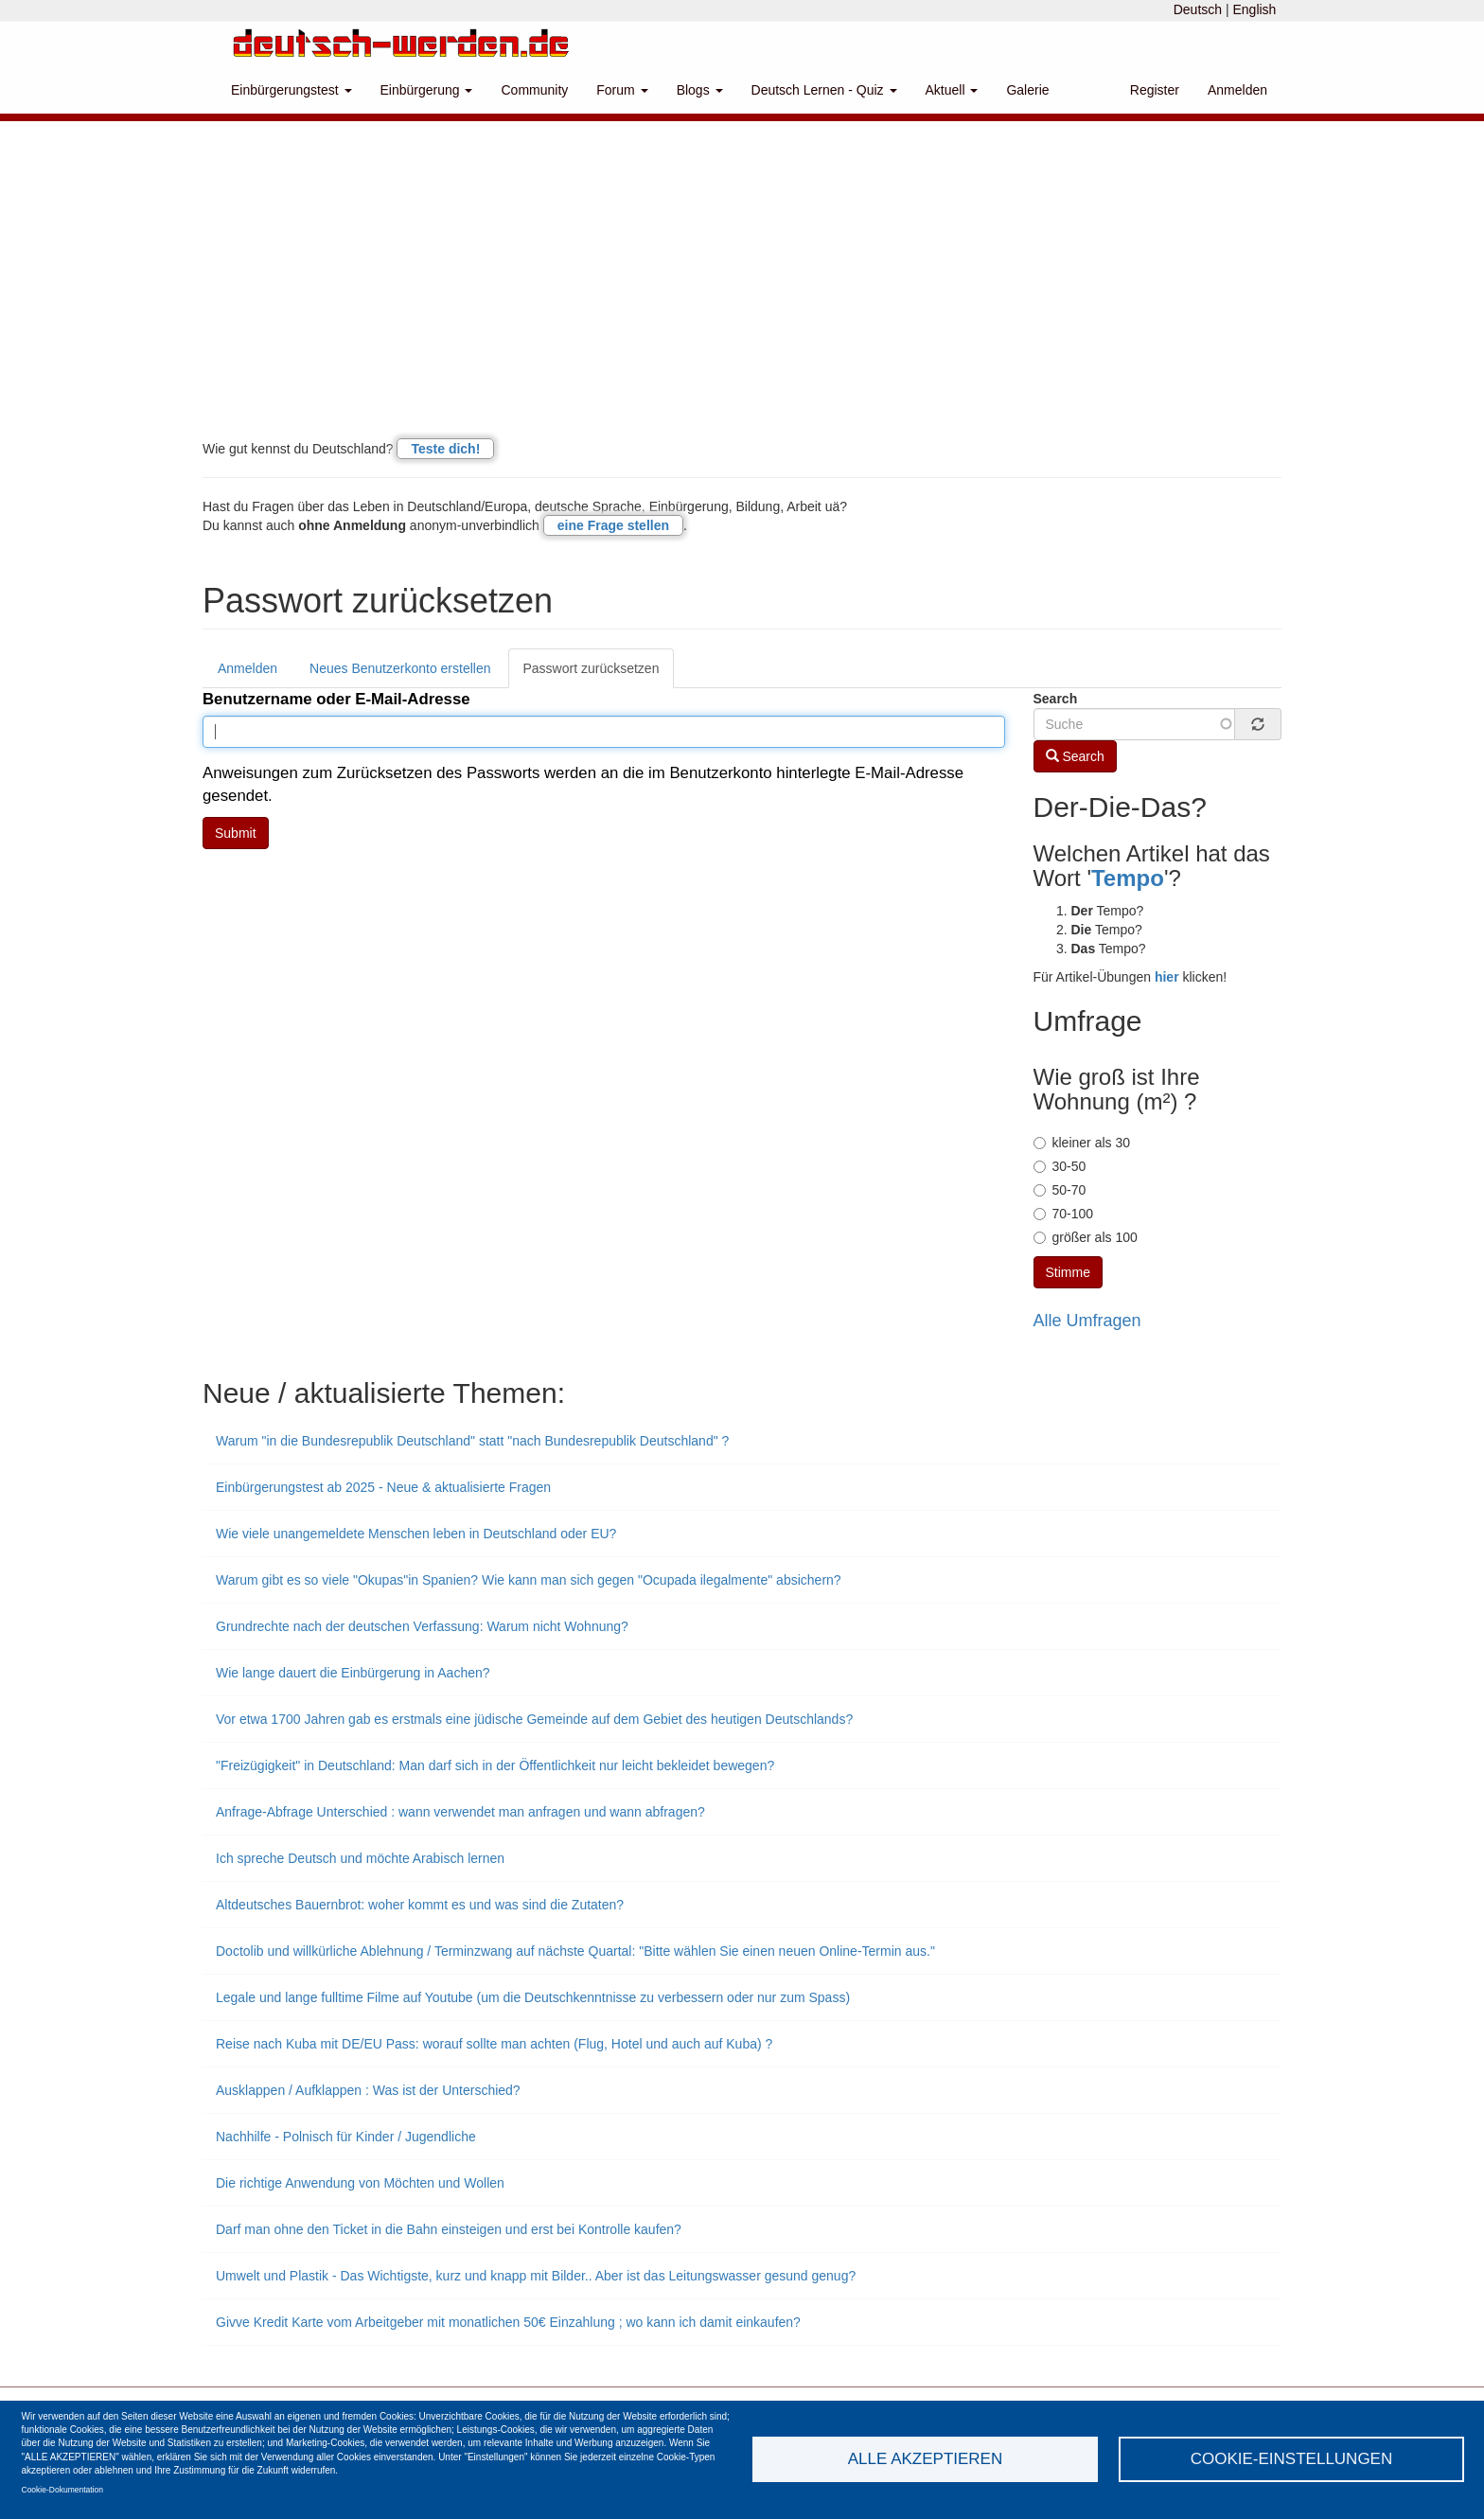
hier (1167, 977)
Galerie (1027, 90)
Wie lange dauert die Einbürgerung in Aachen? (353, 1672)
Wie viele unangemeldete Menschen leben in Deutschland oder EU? (416, 1533)
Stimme (1068, 1272)
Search (1056, 698)
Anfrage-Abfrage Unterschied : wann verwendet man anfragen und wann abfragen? (460, 1811)
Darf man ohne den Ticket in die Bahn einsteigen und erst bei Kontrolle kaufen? (448, 2229)
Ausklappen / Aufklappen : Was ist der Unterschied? (368, 2090)
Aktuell (952, 90)
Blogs (700, 90)
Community (534, 90)
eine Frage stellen (613, 525)
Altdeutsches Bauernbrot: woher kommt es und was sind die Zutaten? (420, 1904)
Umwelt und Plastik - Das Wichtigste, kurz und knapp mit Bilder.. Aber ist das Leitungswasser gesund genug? (536, 2275)
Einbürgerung (426, 90)
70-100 (1064, 1213)
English (1254, 9)
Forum (621, 90)
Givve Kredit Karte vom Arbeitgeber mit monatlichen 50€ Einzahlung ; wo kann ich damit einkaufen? (508, 2322)
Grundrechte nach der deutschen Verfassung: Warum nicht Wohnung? (422, 1626)
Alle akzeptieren (925, 2459)
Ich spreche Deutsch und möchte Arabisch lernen (360, 1858)
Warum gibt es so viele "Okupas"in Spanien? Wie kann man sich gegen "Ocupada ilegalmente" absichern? (528, 1580)
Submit (235, 833)
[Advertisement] (742, 293)
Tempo (1127, 878)
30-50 (1060, 1166)
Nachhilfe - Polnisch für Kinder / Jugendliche (346, 2136)
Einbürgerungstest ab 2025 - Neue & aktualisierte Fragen (383, 1487)
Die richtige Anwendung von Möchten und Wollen (360, 2183)
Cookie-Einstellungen (1292, 2459)
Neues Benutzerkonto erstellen (399, 668)
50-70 (1060, 1189)
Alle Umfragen (1087, 1320)
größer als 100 (1086, 1237)
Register (1154, 90)
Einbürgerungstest (291, 90)
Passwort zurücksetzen (591, 668)
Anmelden (1237, 90)
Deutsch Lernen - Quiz (824, 90)
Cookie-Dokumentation (62, 2489)
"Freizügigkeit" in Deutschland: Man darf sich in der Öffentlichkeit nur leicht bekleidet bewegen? (495, 1765)
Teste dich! (445, 448)
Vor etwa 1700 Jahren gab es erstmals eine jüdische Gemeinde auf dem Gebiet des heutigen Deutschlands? (534, 1719)
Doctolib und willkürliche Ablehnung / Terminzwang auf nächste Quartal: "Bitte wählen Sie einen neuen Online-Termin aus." (575, 1951)
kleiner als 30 (1082, 1142)
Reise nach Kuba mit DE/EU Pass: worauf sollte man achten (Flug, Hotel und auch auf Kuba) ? (494, 2043)
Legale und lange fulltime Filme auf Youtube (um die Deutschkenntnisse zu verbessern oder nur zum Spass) (533, 1997)
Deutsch (1198, 9)
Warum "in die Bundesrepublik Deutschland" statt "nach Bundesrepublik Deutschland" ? (472, 1440)
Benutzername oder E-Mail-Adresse (336, 699)
